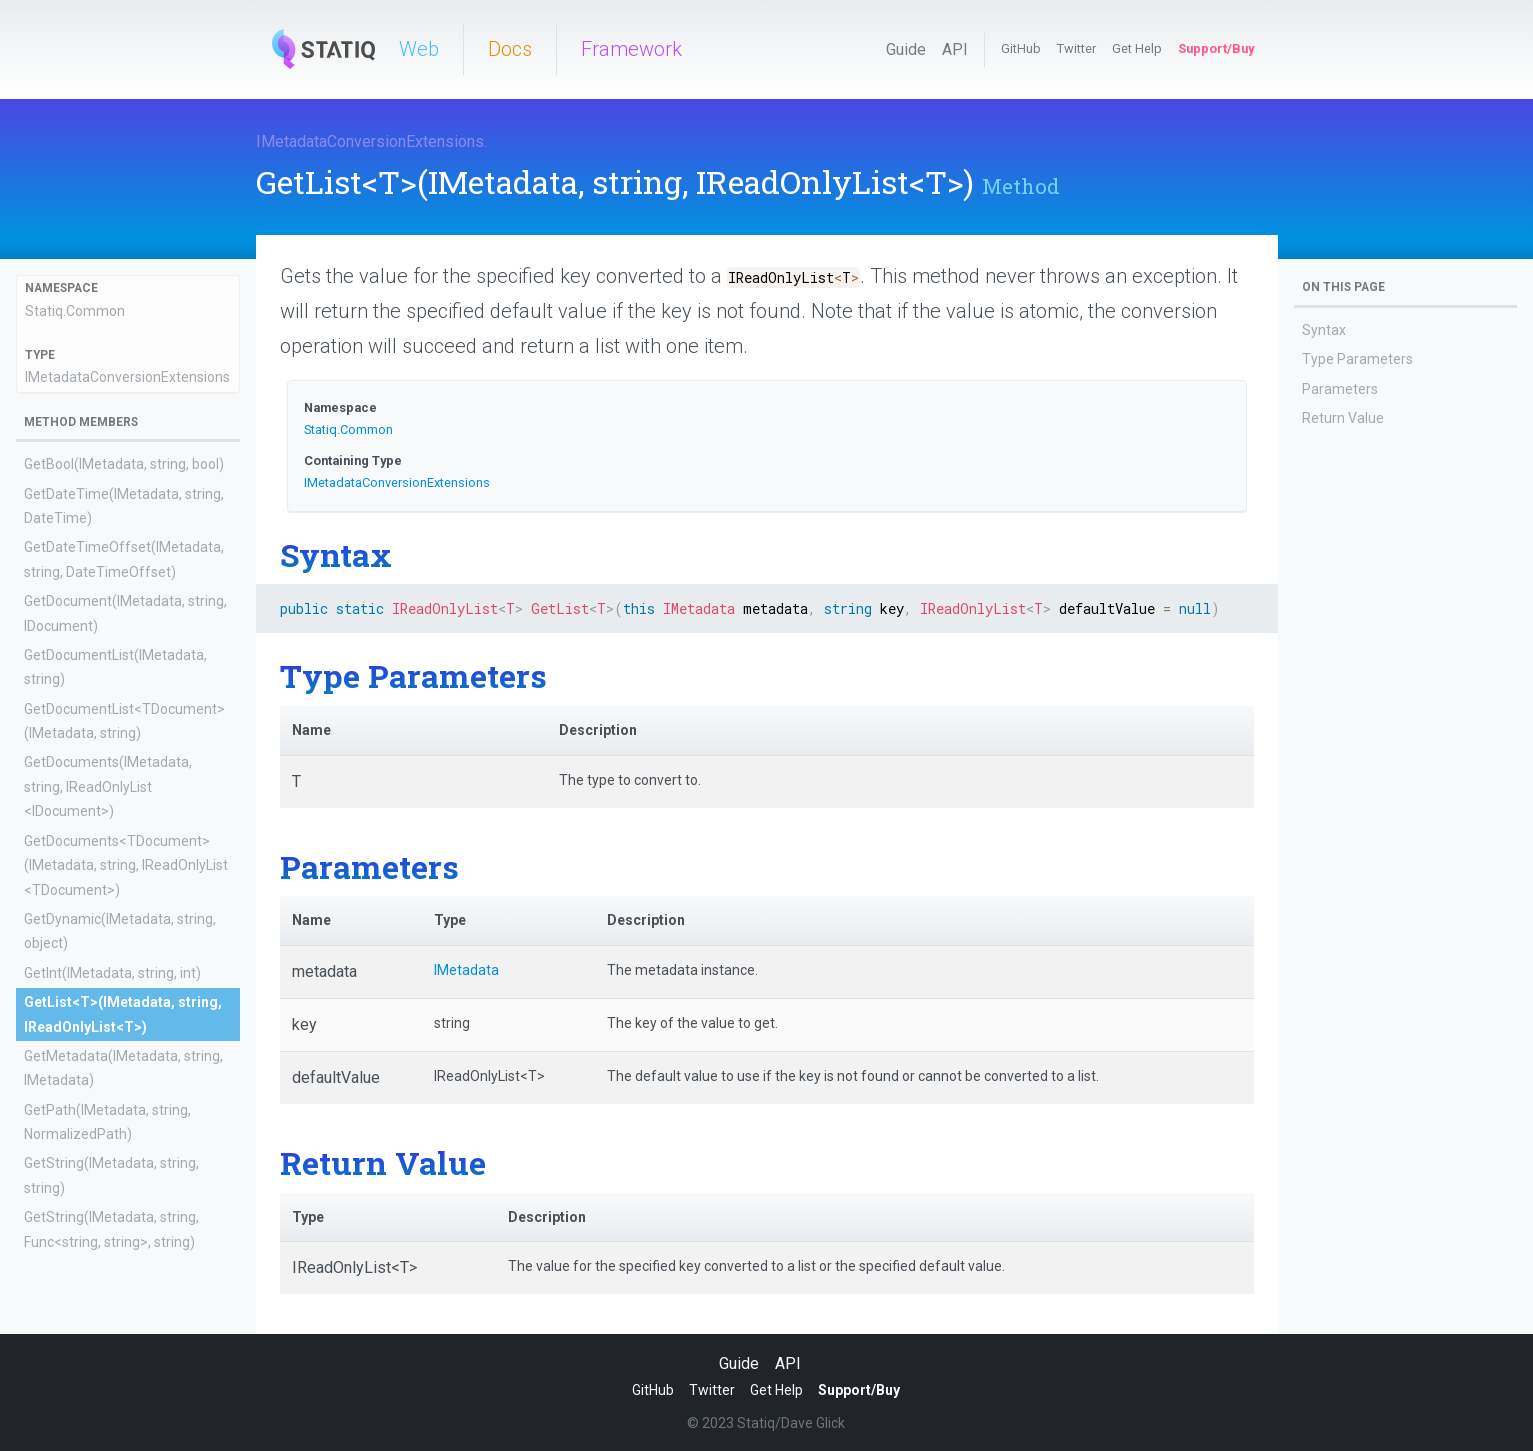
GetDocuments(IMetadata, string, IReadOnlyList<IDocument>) (108, 786)
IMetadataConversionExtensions (370, 141)
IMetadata (466, 970)
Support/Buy (1216, 48)
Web (419, 49)
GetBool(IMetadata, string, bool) (124, 464)
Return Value (1343, 418)
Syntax (1324, 330)
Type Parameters (1357, 359)
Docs (510, 49)
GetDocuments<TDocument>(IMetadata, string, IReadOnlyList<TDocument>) (126, 865)
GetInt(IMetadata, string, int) (112, 973)
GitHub (1021, 48)
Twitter (1076, 48)
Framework (631, 49)
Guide (906, 49)
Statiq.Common (75, 311)
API (955, 49)
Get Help (1137, 48)
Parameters (1340, 389)
